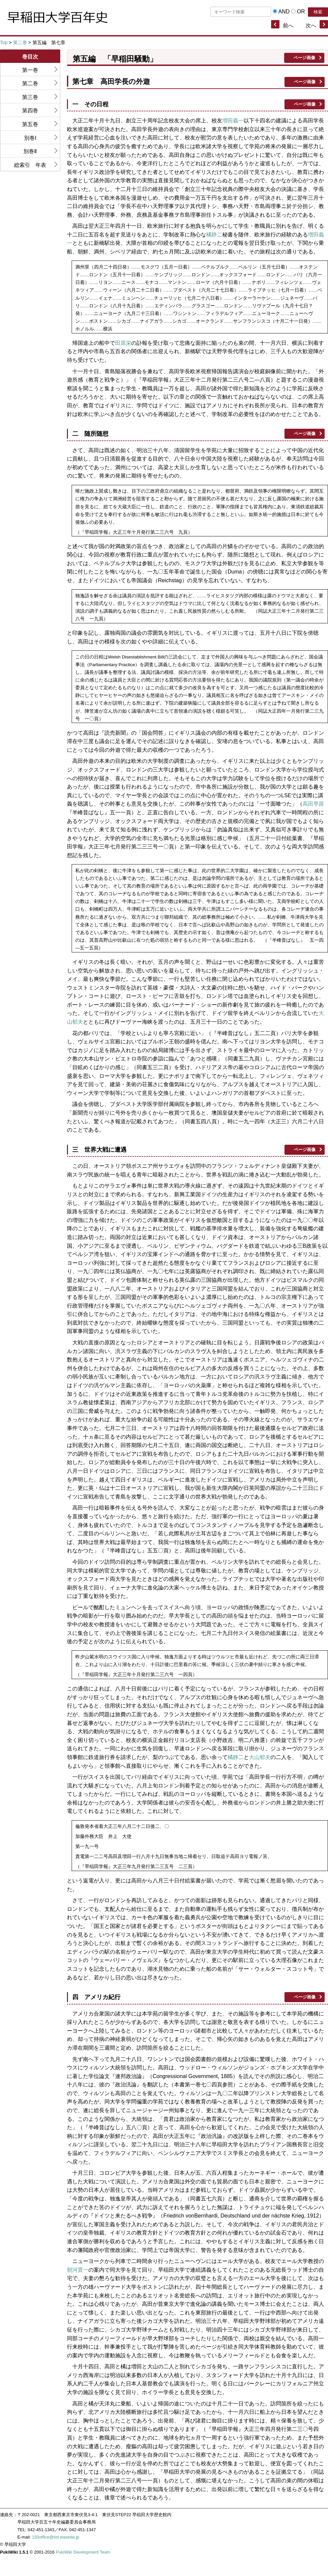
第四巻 (30, 110)
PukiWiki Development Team (83, 2552)
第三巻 (30, 97)
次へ (311, 25)
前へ (288, 25)
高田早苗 (313, 804)
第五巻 (30, 124)
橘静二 (214, 234)
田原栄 (123, 343)
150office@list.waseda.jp (55, 2537)
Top (4, 42)
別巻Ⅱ (30, 151)
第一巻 (30, 70)
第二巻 (20, 42)
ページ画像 (304, 57)
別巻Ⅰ (30, 138)
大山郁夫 (259, 1757)
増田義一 (233, 120)
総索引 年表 (30, 165)
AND (284, 11)
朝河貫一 (77, 2270)
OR (301, 11)
